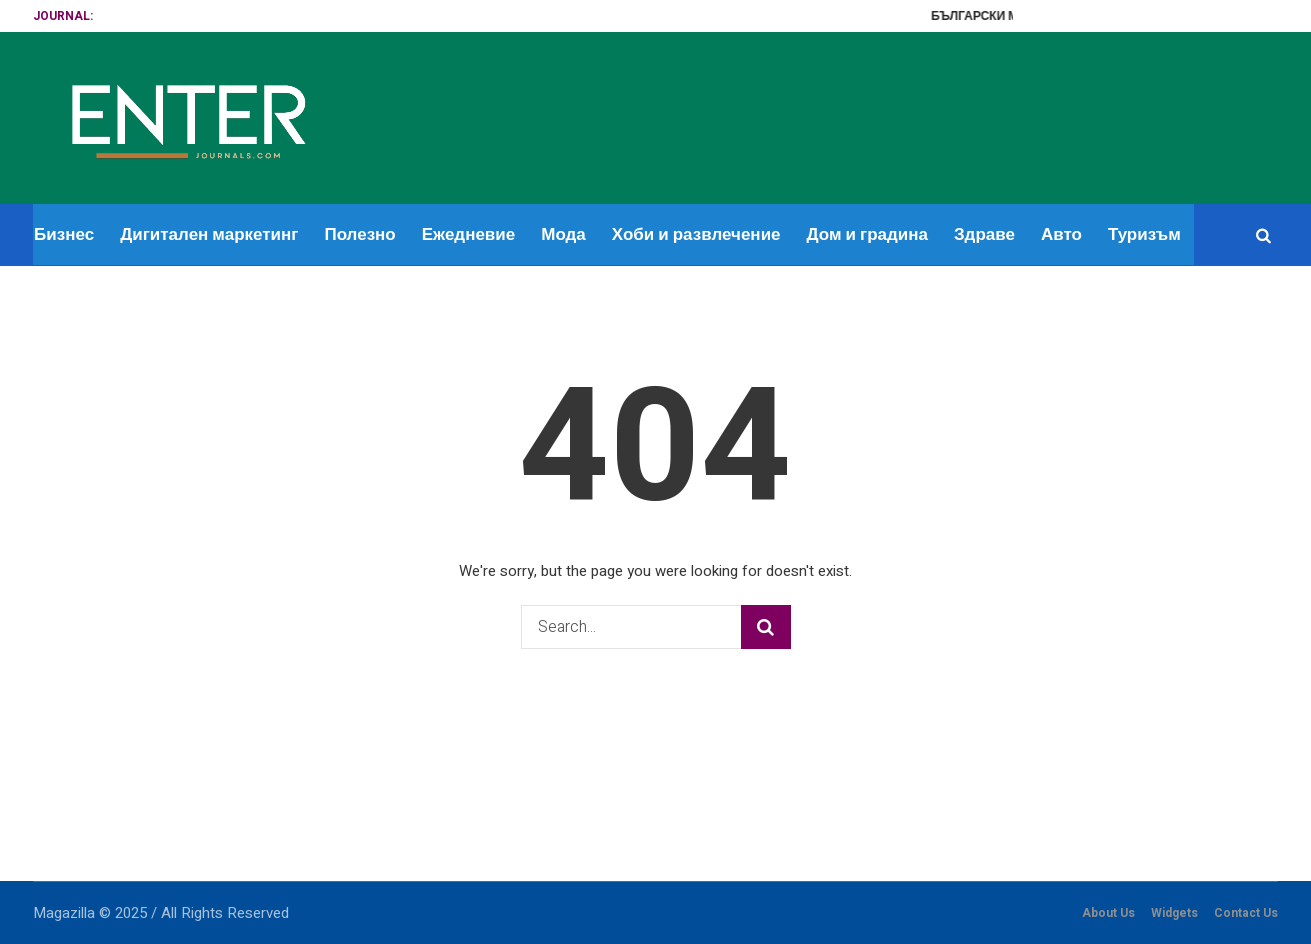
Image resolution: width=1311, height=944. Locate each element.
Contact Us (1246, 913)
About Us (1108, 913)
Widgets (1174, 913)
